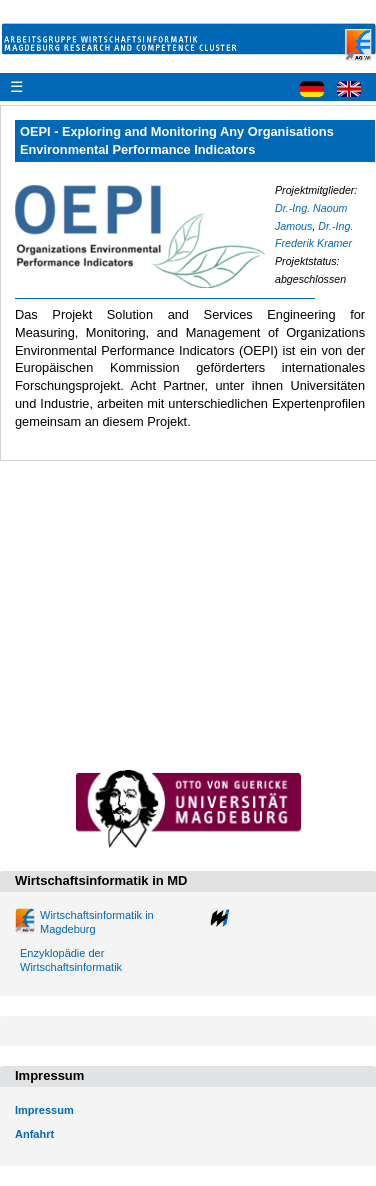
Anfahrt (34, 1134)
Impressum (44, 1110)
